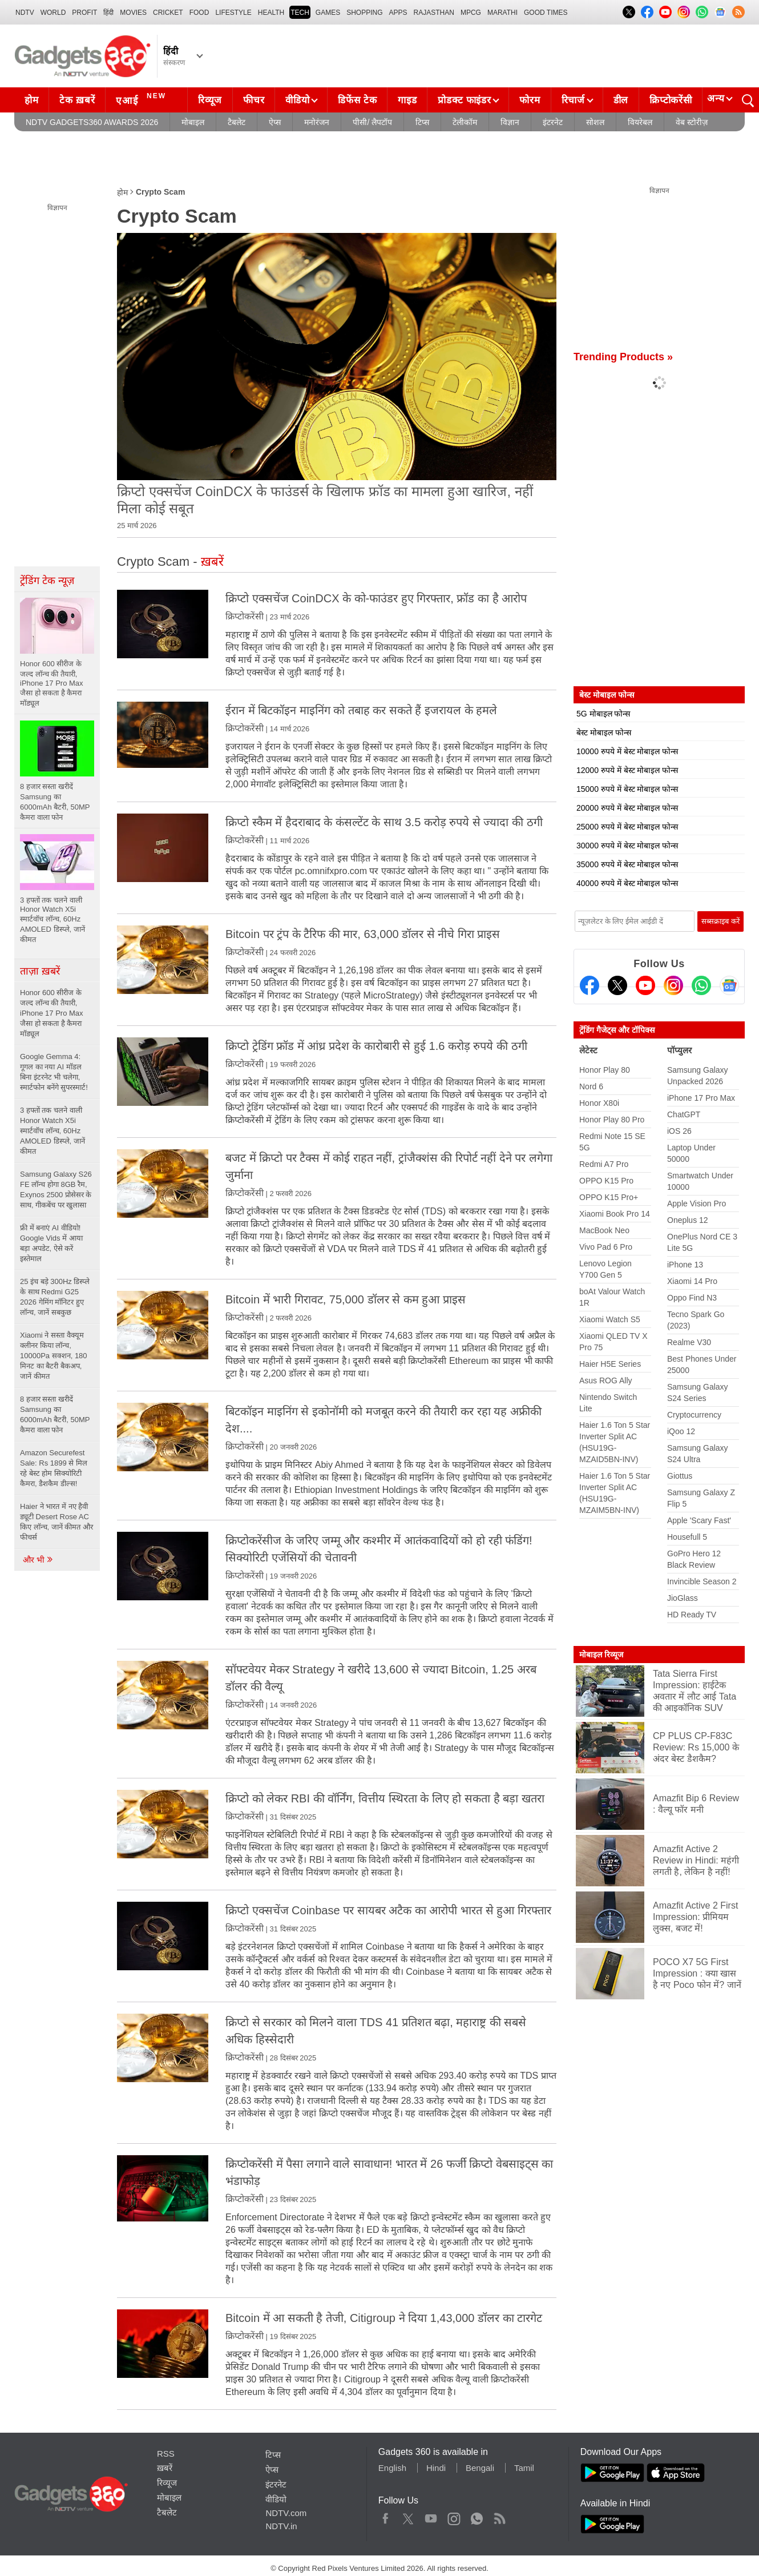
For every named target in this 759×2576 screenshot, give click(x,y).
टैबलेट (236, 122)
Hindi (436, 2468)
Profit (84, 13)
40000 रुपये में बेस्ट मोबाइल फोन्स (627, 883)
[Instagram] (673, 985)
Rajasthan (434, 13)
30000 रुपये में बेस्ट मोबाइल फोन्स (627, 845)
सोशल (595, 122)
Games (328, 13)
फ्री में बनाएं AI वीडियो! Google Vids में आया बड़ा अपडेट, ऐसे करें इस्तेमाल (51, 1243)
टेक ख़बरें (77, 100)
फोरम (529, 100)
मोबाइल (192, 122)
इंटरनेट (553, 122)
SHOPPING (364, 13)
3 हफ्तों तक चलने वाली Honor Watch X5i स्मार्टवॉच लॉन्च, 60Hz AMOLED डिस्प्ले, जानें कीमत (52, 1131)
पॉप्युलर (679, 1050)
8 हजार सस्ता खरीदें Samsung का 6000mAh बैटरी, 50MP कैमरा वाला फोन (55, 1414)
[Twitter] (617, 985)
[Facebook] (589, 985)
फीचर (253, 100)
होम (31, 100)
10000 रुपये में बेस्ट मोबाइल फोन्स (627, 751)
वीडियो (297, 100)
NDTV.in (281, 2526)
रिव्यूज (210, 100)
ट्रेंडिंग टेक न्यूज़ (47, 580)
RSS (166, 2453)
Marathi (502, 13)
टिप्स (422, 122)
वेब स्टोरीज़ (692, 122)
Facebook (385, 2516)
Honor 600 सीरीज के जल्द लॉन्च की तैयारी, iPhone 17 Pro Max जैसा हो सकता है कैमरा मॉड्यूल (51, 1013)
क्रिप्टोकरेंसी (670, 100)
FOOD (199, 13)
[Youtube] (645, 985)
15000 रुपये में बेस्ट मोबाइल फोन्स (627, 789)
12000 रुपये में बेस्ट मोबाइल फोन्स (627, 770)
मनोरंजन (316, 122)
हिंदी (108, 13)
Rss (499, 2516)
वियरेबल (640, 122)
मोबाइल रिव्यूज (601, 1654)
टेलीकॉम (465, 122)
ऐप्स (275, 122)
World (53, 13)
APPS (398, 13)
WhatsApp (477, 2516)
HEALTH (271, 13)
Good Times (545, 13)
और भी (38, 1559)
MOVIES (133, 13)
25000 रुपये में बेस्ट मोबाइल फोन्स (627, 826)
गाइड (407, 100)
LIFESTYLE (233, 13)
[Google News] (729, 985)
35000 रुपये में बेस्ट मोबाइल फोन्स (627, 864)
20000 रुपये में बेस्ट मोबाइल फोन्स (627, 807)
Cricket (168, 13)
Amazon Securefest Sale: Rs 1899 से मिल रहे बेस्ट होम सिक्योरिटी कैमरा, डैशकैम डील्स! (53, 1468)
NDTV (24, 13)
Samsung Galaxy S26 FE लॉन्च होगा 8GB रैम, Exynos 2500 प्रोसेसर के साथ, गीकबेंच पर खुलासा (56, 1189)
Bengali (480, 2468)
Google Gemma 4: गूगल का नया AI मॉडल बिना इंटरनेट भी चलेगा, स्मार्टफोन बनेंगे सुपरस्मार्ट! (54, 1072)
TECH (299, 13)
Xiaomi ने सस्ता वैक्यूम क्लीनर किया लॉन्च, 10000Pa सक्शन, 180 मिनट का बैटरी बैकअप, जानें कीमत (53, 1355)
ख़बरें (164, 2468)
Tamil (524, 2468)
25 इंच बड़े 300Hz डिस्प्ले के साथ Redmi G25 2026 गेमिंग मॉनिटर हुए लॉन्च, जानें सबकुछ (55, 1297)
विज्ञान (509, 122)
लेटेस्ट (588, 1050)
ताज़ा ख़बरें (40, 971)
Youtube (431, 2516)
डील (620, 100)
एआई (142, 98)
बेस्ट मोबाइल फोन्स (603, 732)
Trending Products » (623, 357)
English (392, 2468)
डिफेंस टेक (357, 100)
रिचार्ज (573, 100)
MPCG (471, 13)
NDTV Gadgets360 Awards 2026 (92, 122)
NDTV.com (285, 2513)
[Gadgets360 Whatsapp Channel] (701, 985)
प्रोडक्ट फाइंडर (464, 100)
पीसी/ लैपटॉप (372, 122)
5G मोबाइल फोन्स (603, 713)
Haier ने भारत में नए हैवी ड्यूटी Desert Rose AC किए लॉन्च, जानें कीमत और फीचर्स (56, 1521)
